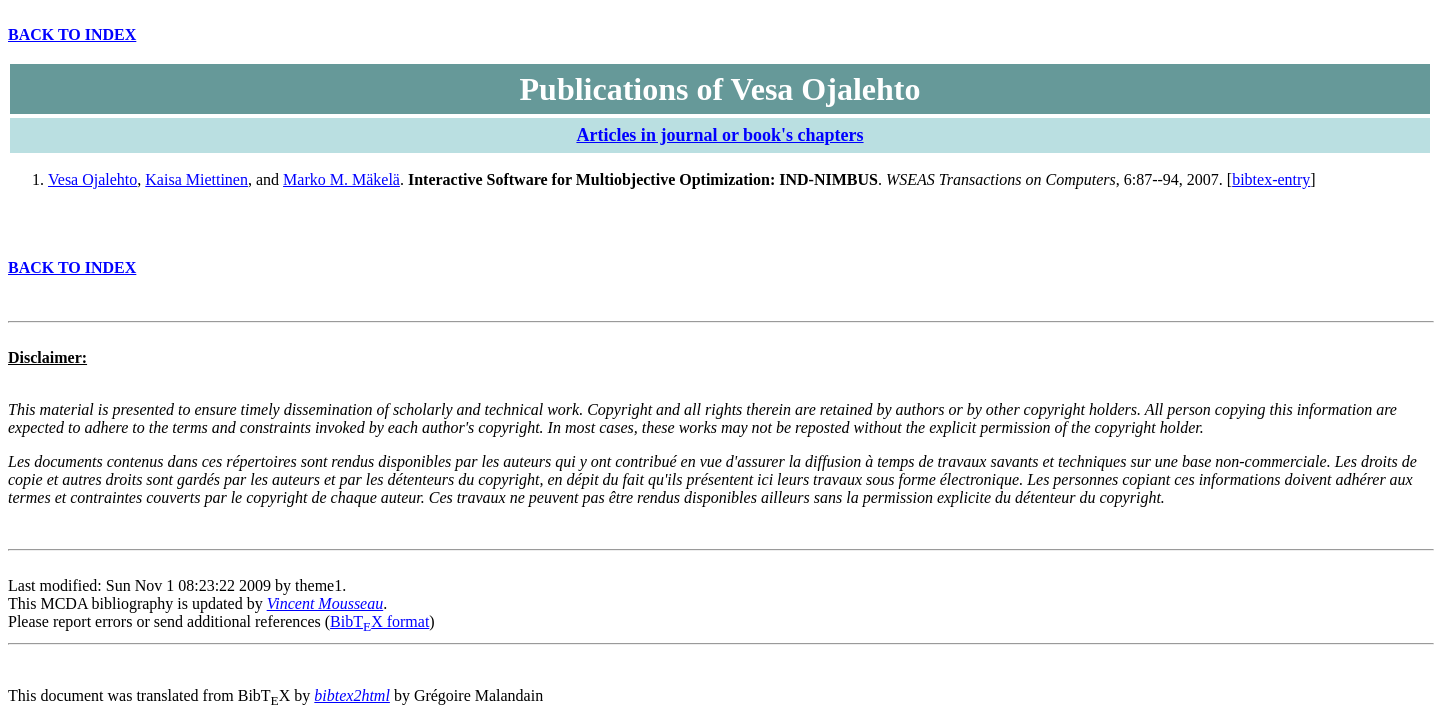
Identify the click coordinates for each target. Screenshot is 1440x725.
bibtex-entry (1271, 179)
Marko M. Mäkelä (341, 179)
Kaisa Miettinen (196, 179)
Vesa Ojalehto (92, 179)
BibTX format (379, 621)
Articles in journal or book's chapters (719, 135)
